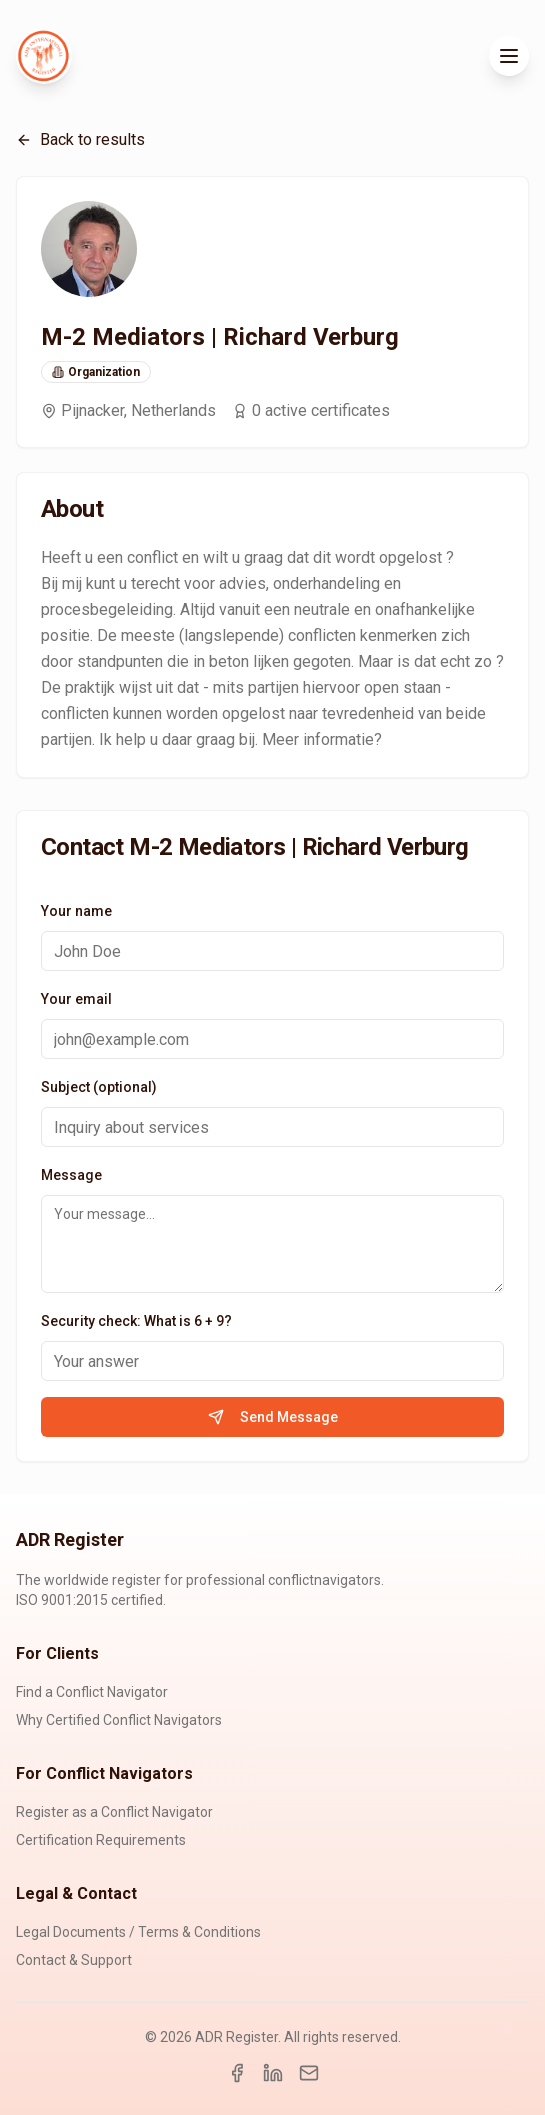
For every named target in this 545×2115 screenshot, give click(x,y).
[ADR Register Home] (44, 56)
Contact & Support (74, 1960)
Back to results (80, 139)
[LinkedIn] (273, 2073)
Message (71, 1175)
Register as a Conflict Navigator (114, 1812)
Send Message (273, 1417)
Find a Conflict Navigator (92, 1692)
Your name (76, 911)
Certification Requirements (101, 1840)
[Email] (309, 2073)
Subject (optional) (99, 1087)
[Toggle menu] (509, 56)
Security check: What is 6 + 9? (136, 1321)
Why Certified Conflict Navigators (119, 1720)
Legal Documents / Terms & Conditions (138, 1932)
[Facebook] (237, 2073)
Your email (76, 999)
